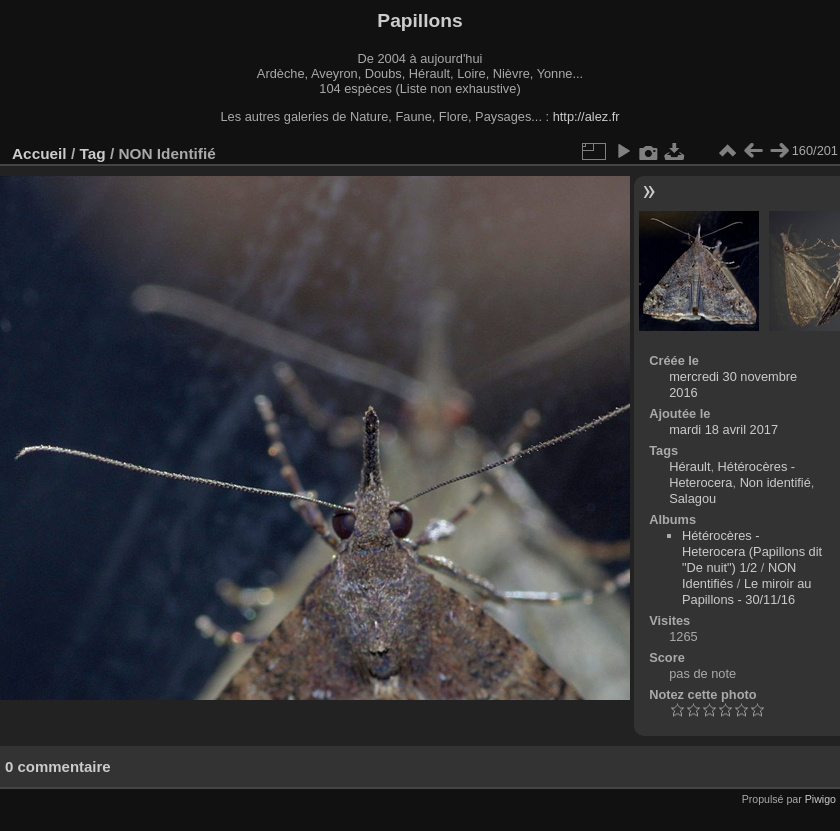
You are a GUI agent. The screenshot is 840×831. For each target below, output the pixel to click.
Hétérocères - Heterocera (732, 474)
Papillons (419, 20)
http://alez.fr (586, 116)
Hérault (689, 466)
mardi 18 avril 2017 (723, 429)
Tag (92, 153)
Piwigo (820, 799)
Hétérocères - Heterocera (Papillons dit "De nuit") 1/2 (752, 551)
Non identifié (775, 482)
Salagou (692, 498)
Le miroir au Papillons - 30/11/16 (746, 591)
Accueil (39, 153)
